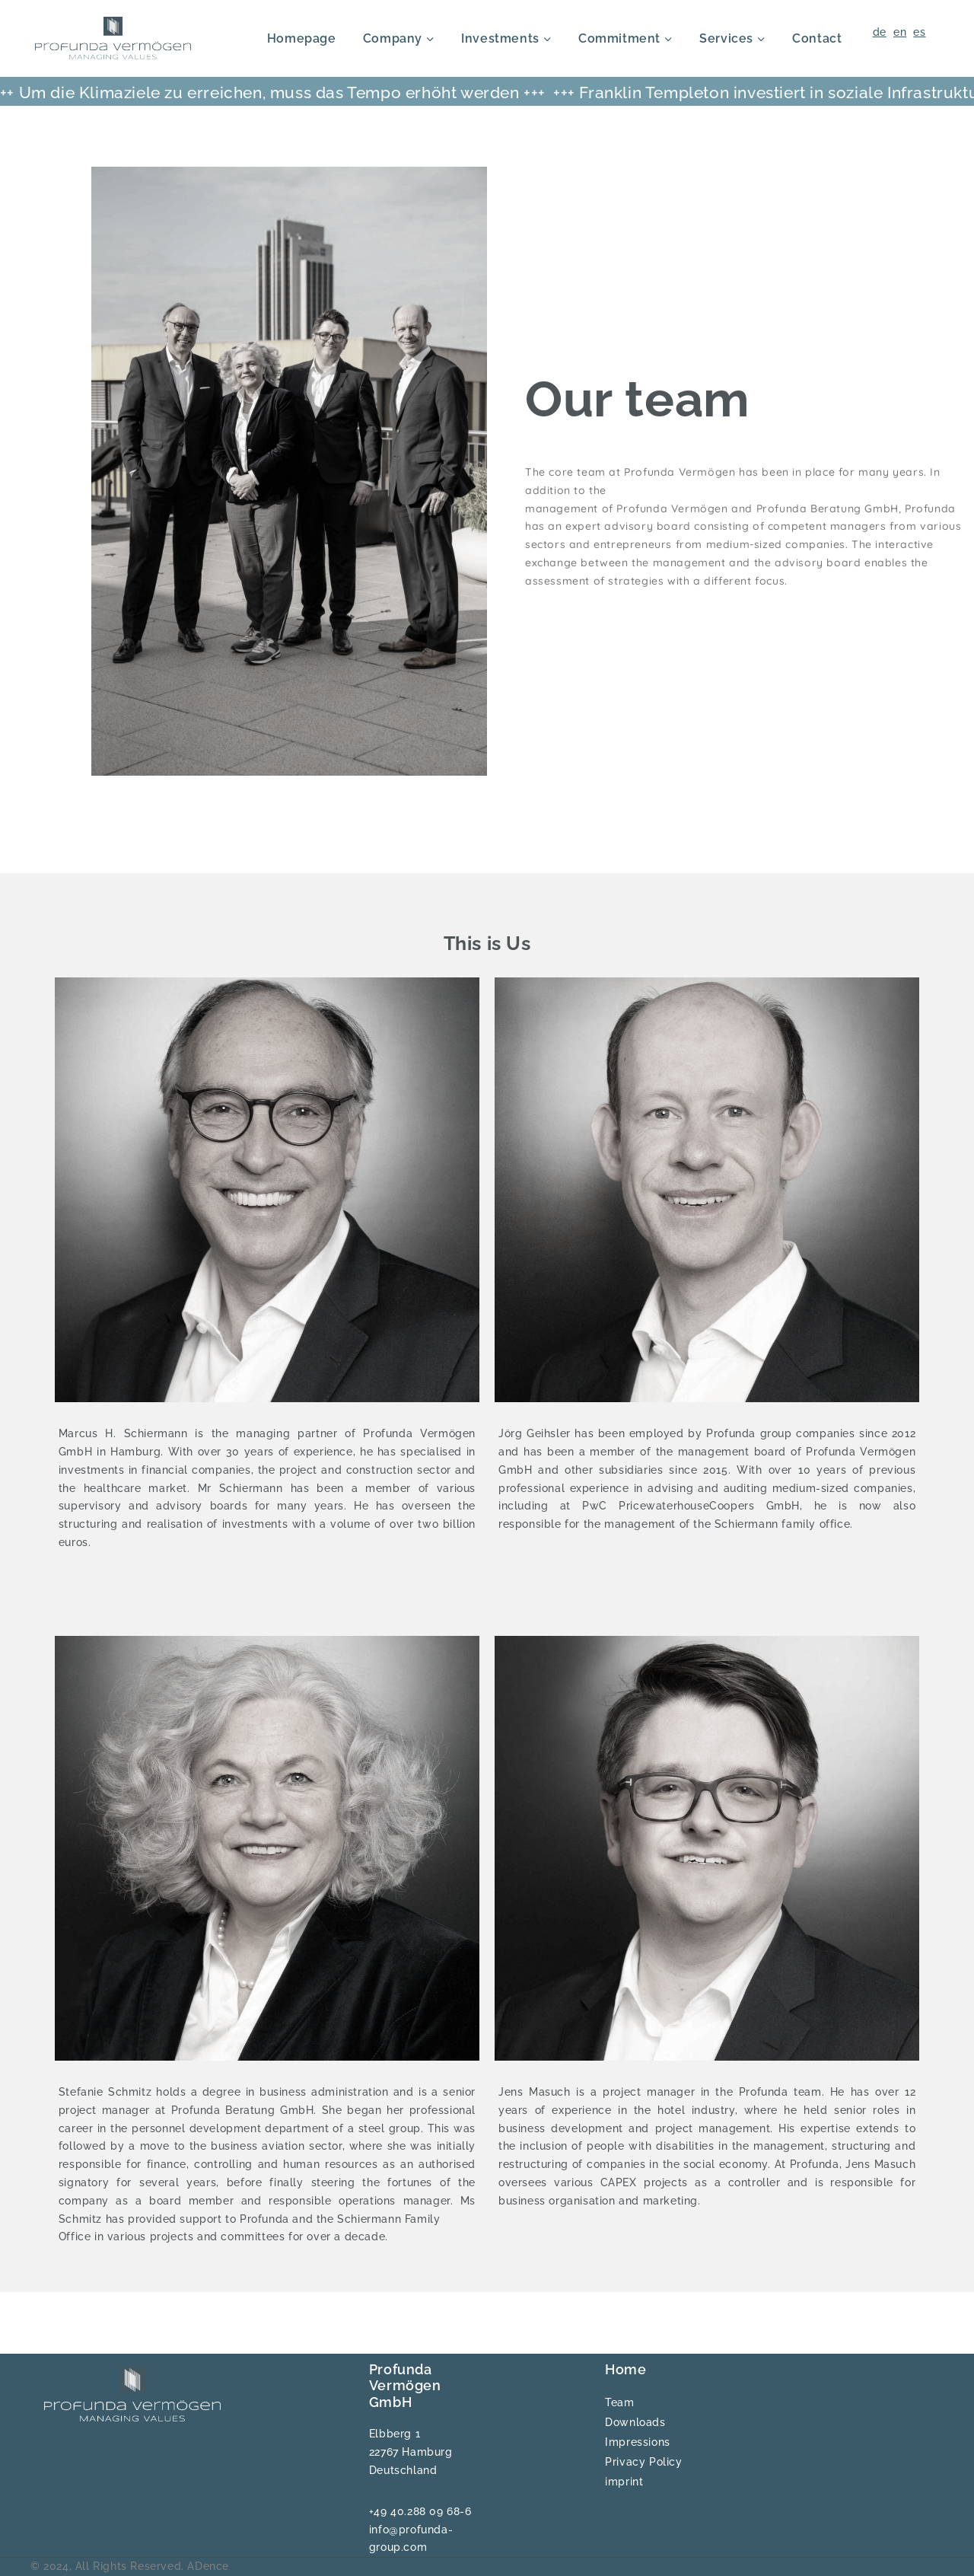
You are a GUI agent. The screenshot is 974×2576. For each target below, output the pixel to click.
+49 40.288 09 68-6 (420, 2511)
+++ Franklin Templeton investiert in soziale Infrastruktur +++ (565, 92)
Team (619, 2402)
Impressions (637, 2442)
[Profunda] (113, 38)
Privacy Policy (643, 2462)
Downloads (635, 2422)
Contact (817, 38)
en (899, 32)
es (919, 32)
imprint (624, 2482)
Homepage (301, 38)
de (879, 32)
